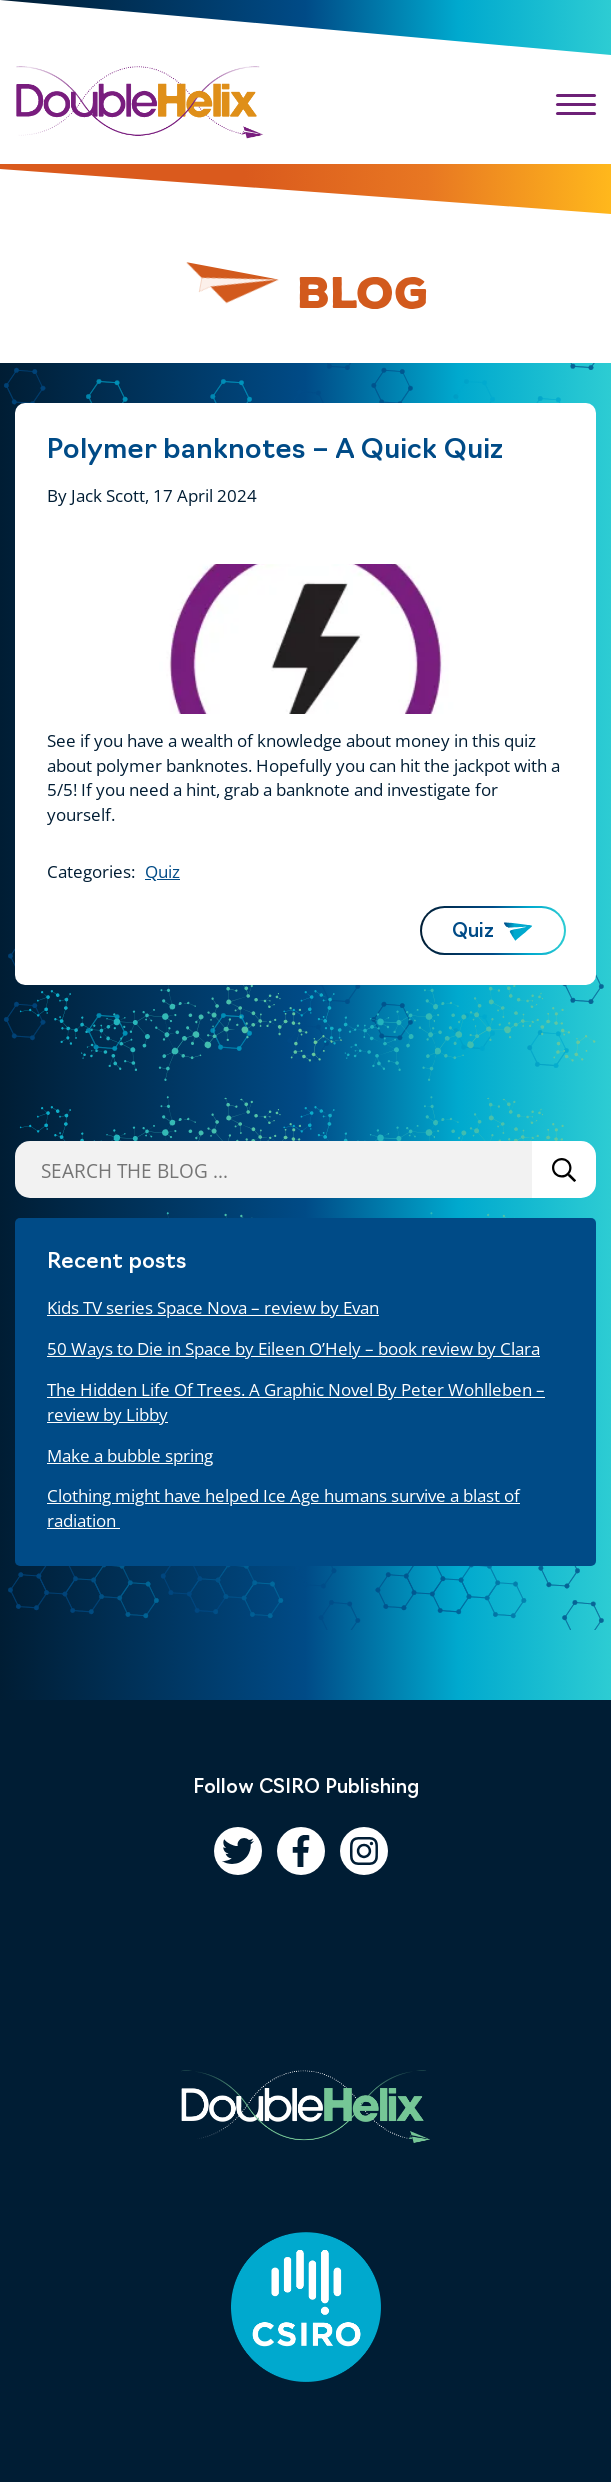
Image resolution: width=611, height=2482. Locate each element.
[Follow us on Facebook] (301, 1851)
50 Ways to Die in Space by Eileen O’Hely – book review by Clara (293, 1348)
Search (564, 1169)
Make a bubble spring (130, 1455)
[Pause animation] (233, 284)
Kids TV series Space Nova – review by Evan (213, 1307)
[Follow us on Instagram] (364, 1851)
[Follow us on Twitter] (238, 1851)
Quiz (162, 871)
